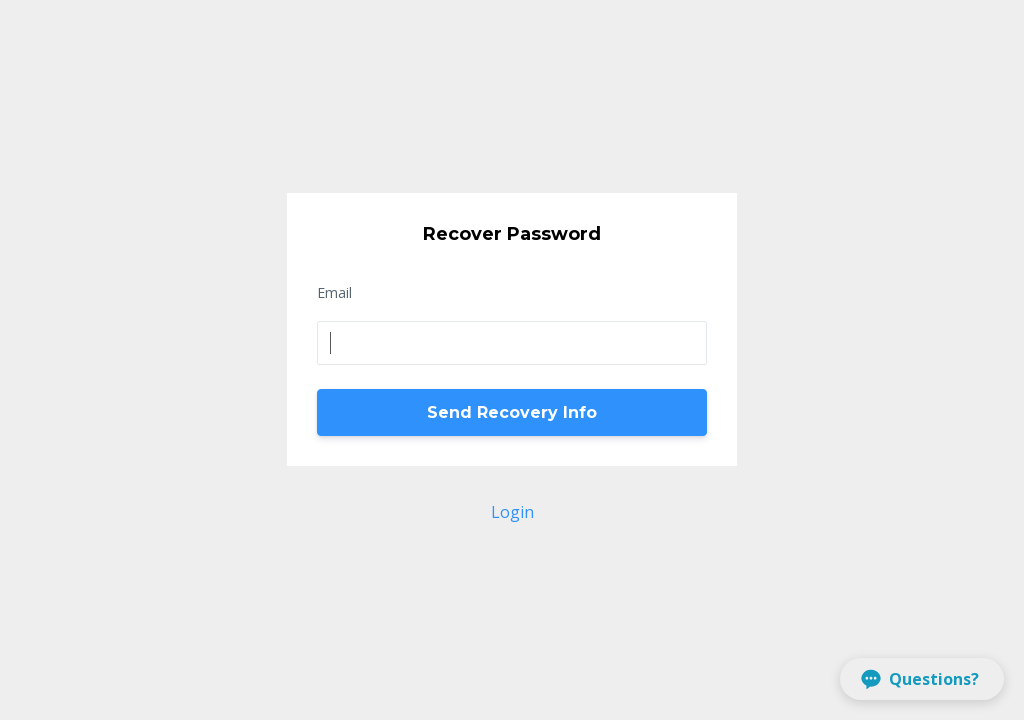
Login (512, 512)
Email (334, 292)
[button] (922, 679)
